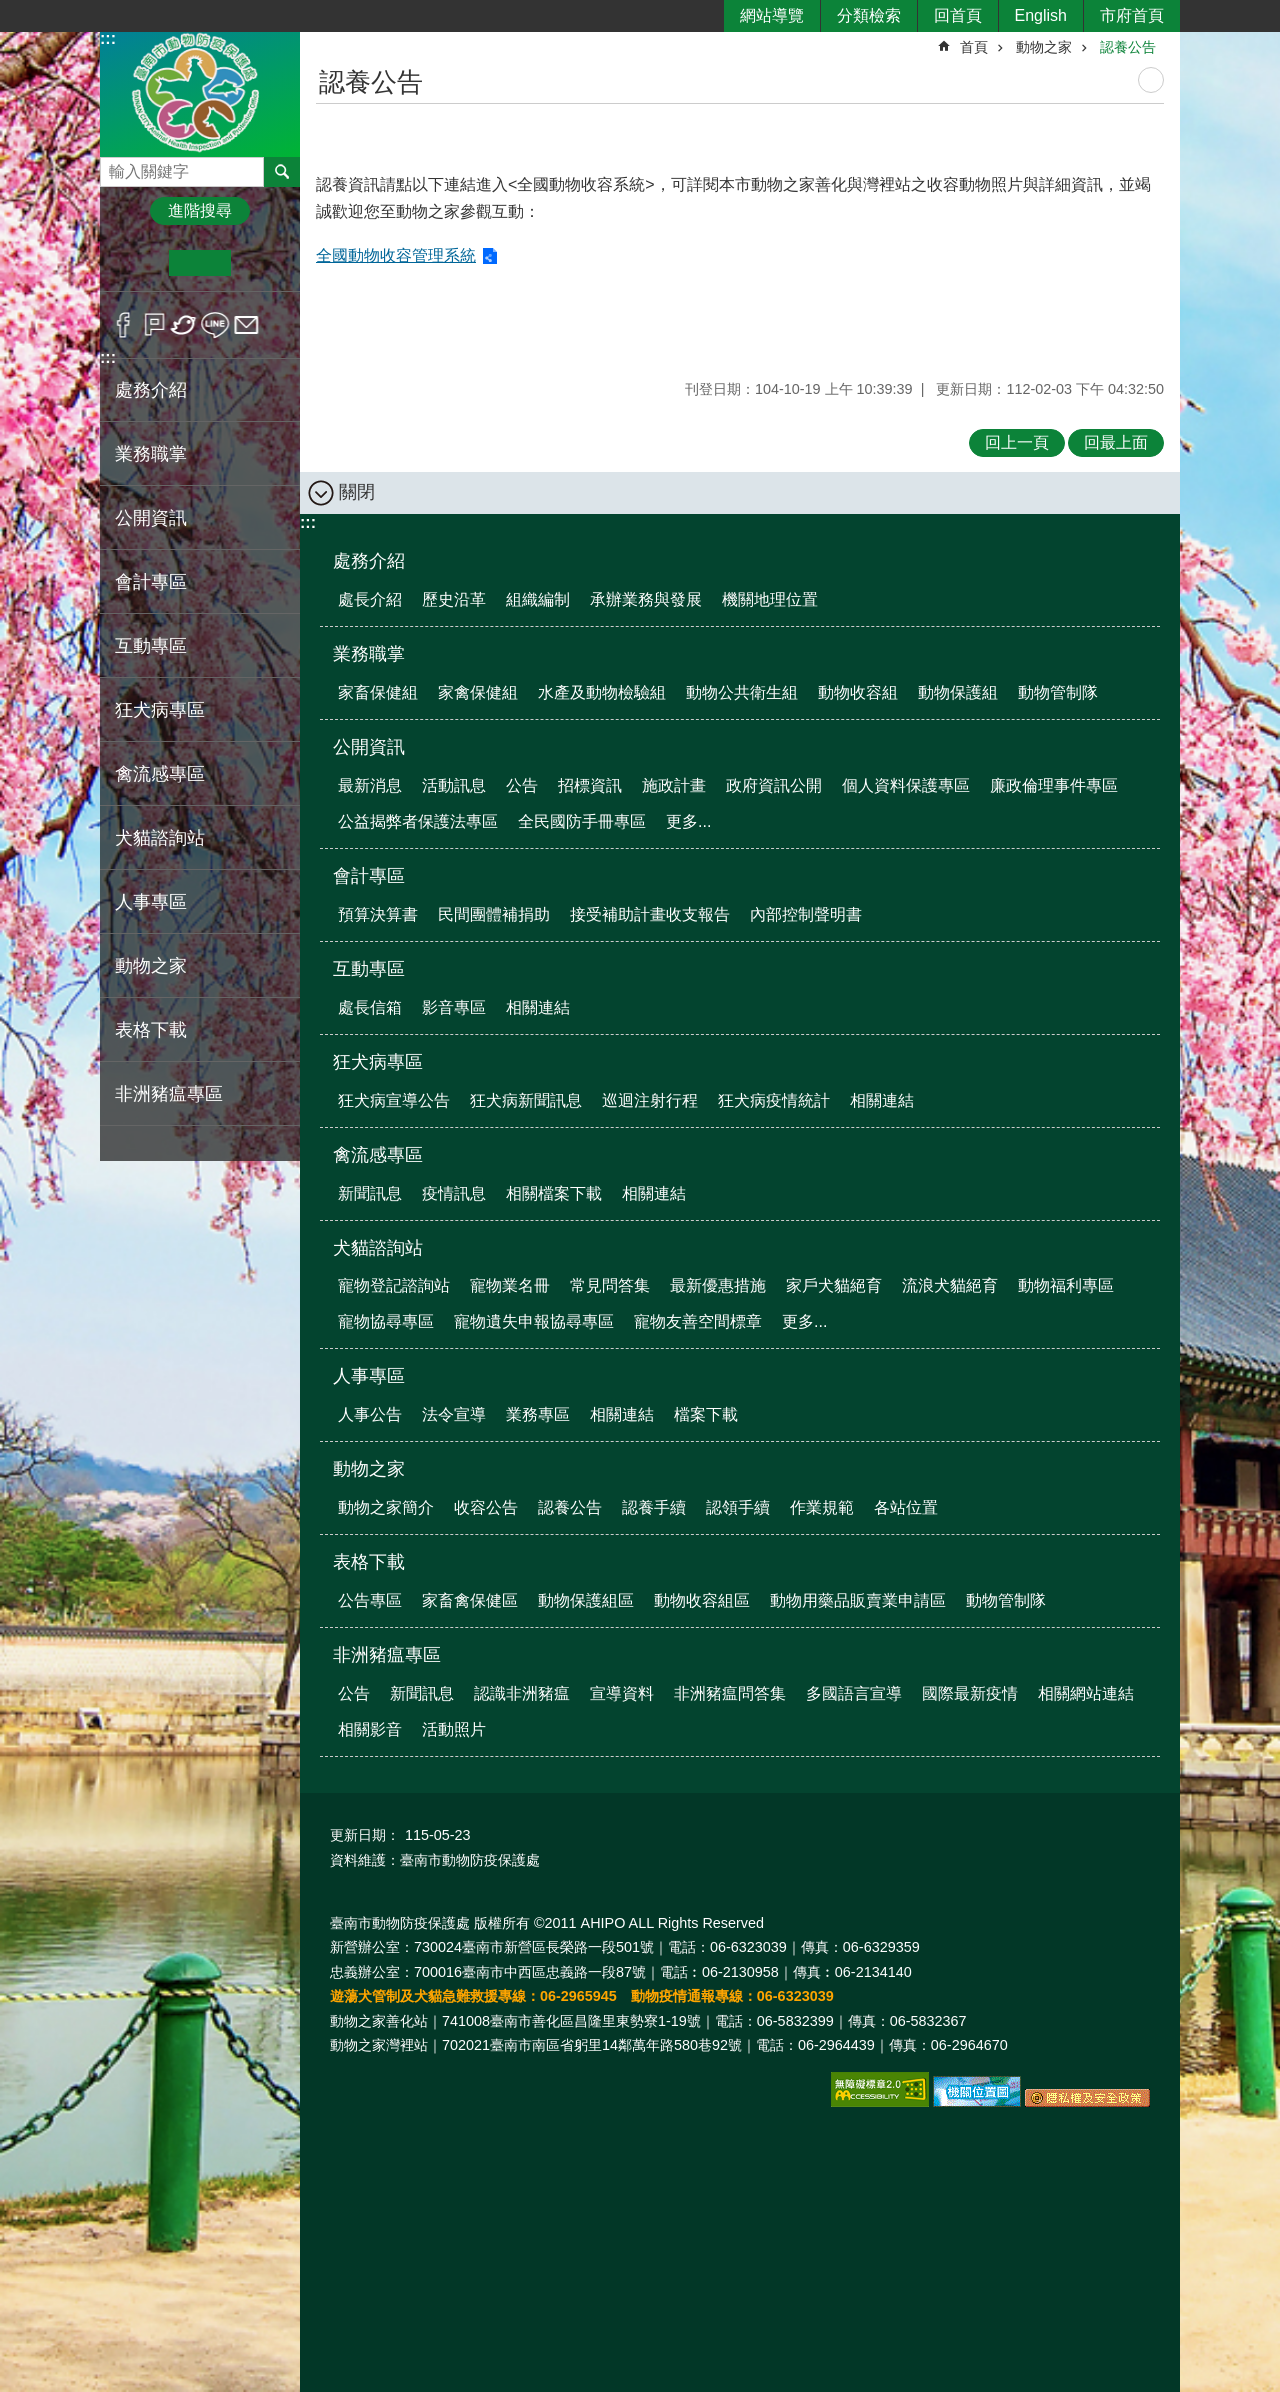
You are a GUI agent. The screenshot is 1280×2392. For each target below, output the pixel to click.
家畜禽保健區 (470, 1600)
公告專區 (370, 1600)
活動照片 (454, 1729)
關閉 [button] (357, 492)
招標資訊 (590, 785)
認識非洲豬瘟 (522, 1693)
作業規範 (822, 1507)
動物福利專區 (1066, 1285)
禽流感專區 (378, 1155)
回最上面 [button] (1116, 442)
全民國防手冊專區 (582, 821)
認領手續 (738, 1507)
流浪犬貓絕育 (950, 1285)
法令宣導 (454, 1414)
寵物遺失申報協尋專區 (534, 1321)
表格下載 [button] (151, 1030)
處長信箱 (370, 1007)
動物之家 (1044, 47)
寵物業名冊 (510, 1285)
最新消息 (370, 785)
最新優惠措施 (718, 1285)
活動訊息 (454, 785)
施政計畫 (674, 785)
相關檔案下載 (554, 1193)
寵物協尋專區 (386, 1321)
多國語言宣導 (854, 1693)
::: (108, 38)
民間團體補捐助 (494, 914)
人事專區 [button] (151, 902)
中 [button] (199, 263)
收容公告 (486, 1507)
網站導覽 (772, 15)
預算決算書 (378, 914)
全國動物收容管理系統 (396, 255)
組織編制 (538, 599)
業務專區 (538, 1414)
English (1041, 15)
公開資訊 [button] (151, 518)
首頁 (974, 47)
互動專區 (369, 969)
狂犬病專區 (378, 1062)
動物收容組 (858, 692)
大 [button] (261, 263)
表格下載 (369, 1562)
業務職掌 (369, 654)
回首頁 (958, 15)
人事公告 (370, 1414)
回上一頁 (1017, 442)
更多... (688, 821)
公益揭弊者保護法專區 (418, 821)
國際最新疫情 (970, 1693)
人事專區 (369, 1376)
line (215, 325)
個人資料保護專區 (906, 785)
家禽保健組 (478, 692)
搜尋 (116, 166)
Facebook (123, 325)
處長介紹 (370, 599)
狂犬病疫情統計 (774, 1100)
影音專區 (454, 1007)
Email (246, 325)
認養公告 (1128, 47)
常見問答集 (610, 1285)
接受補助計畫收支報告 (650, 914)
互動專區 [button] (151, 646)
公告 (522, 785)
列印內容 (1151, 80)
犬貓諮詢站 (378, 1248)
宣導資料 (622, 1693)
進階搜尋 (200, 210)
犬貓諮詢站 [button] (160, 838)
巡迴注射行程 (650, 1100)
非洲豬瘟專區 (387, 1655)
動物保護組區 (586, 1600)
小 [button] (138, 263)
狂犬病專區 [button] (160, 710)
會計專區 (369, 876)
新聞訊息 (370, 1193)
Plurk (154, 325)
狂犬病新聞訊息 (526, 1100)
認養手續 (654, 1507)
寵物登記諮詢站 (394, 1285)
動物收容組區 (702, 1600)
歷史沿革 (454, 599)
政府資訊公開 (774, 785)
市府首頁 (1132, 15)
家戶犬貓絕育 (834, 1285)
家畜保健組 (378, 692)
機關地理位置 (770, 599)
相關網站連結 (1086, 1693)
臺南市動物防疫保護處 (200, 93)
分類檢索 (869, 15)
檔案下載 (706, 1414)
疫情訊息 (454, 1193)
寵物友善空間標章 (698, 1321)
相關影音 (370, 1729)
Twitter (184, 325)
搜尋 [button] (282, 172)
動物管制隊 (1058, 692)
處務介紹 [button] (151, 390)
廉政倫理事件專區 (1054, 785)
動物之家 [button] (151, 966)
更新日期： (365, 1835)
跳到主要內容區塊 (10, 10)
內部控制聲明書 (806, 914)
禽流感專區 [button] (160, 774)
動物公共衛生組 (742, 692)
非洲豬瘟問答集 (730, 1693)
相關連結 (538, 1007)
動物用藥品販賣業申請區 (858, 1600)
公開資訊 (369, 747)
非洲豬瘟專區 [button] (169, 1094)
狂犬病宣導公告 (394, 1100)
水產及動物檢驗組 (602, 692)
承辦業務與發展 (646, 599)
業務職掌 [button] (151, 454)
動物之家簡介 (386, 1507)
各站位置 (906, 1507)
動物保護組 (958, 692)
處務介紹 (369, 561)
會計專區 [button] (151, 582)
